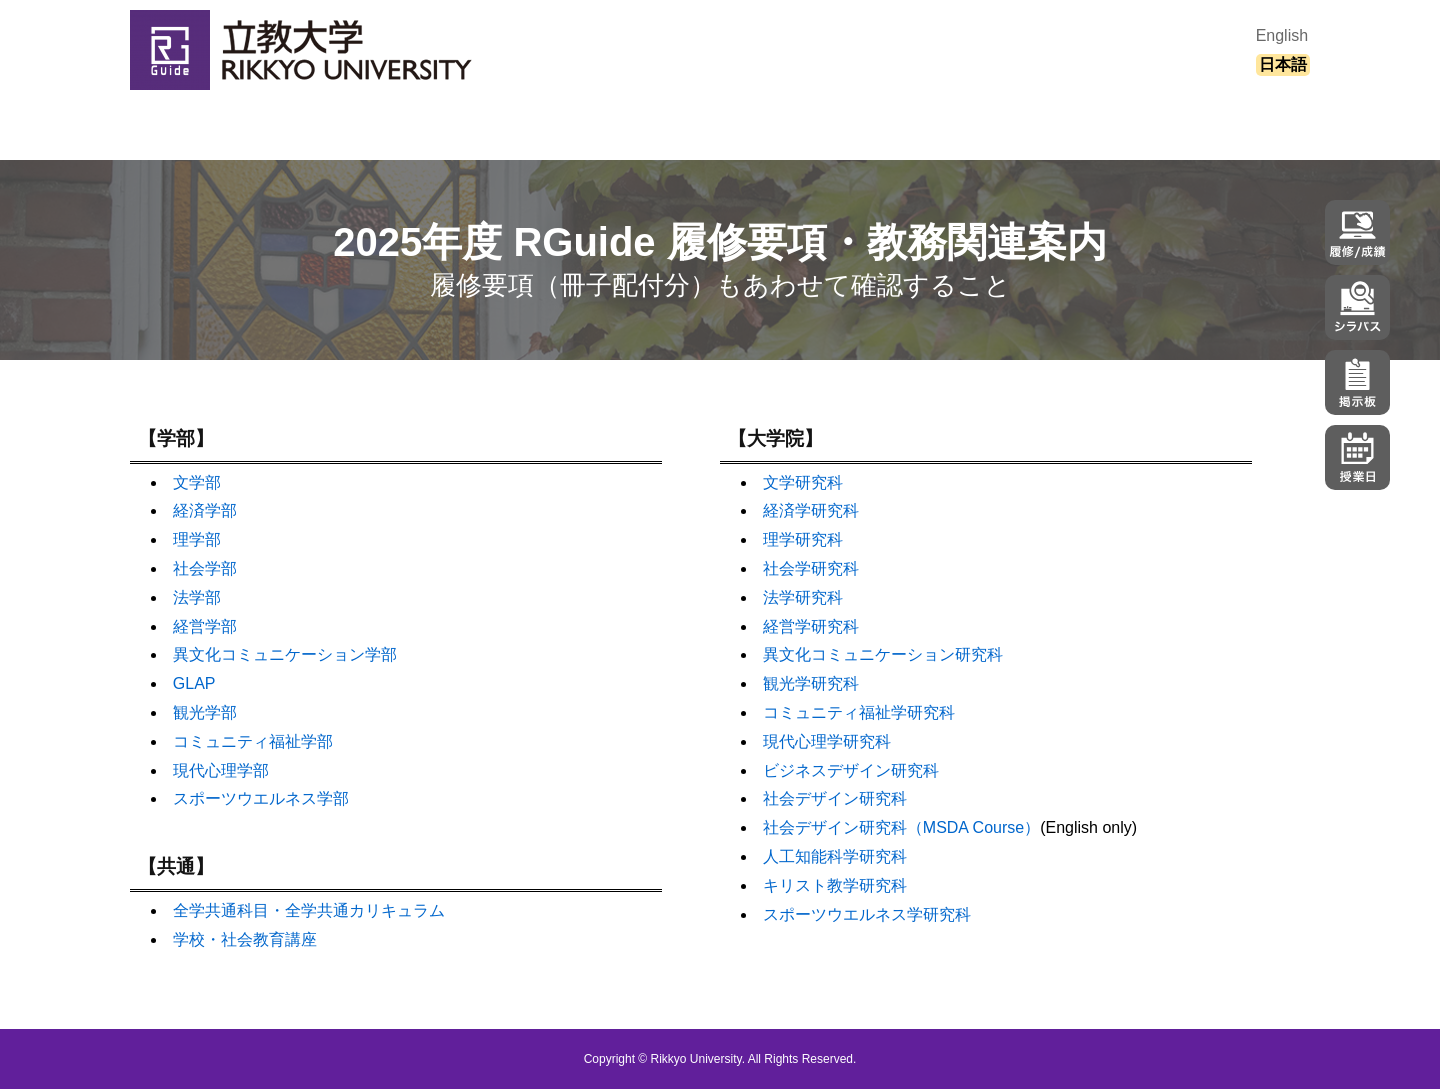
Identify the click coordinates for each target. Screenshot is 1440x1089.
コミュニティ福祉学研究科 (859, 712)
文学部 (197, 482)
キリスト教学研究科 (835, 885)
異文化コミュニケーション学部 (285, 654)
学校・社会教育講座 (245, 939)
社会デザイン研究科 (835, 798)
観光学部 (205, 712)
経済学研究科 (811, 510)
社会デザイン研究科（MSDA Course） (901, 827)
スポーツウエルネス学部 (261, 798)
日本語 (1283, 64)
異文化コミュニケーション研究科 (883, 654)
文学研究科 (803, 482)
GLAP (194, 683)
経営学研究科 (811, 626)
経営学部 (205, 626)
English (1282, 35)
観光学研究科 (811, 683)
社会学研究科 (811, 568)
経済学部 (205, 510)
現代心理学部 (221, 770)
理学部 (197, 539)
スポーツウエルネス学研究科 (867, 914)
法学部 (197, 597)
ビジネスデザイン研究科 (851, 770)
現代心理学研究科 (827, 741)
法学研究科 (803, 597)
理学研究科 (803, 539)
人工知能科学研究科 (835, 856)
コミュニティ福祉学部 (253, 741)
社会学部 (205, 568)
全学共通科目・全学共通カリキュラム (309, 910)
